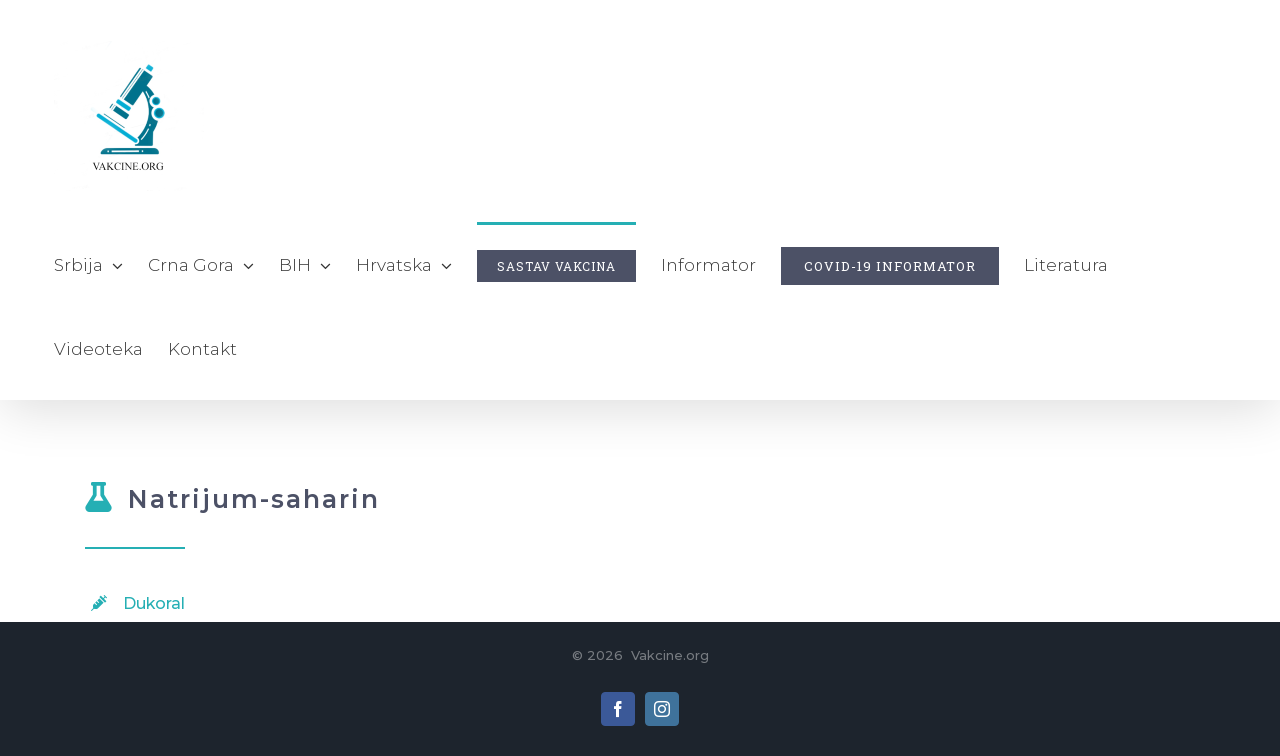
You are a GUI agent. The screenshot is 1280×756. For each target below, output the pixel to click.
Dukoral (154, 603)
